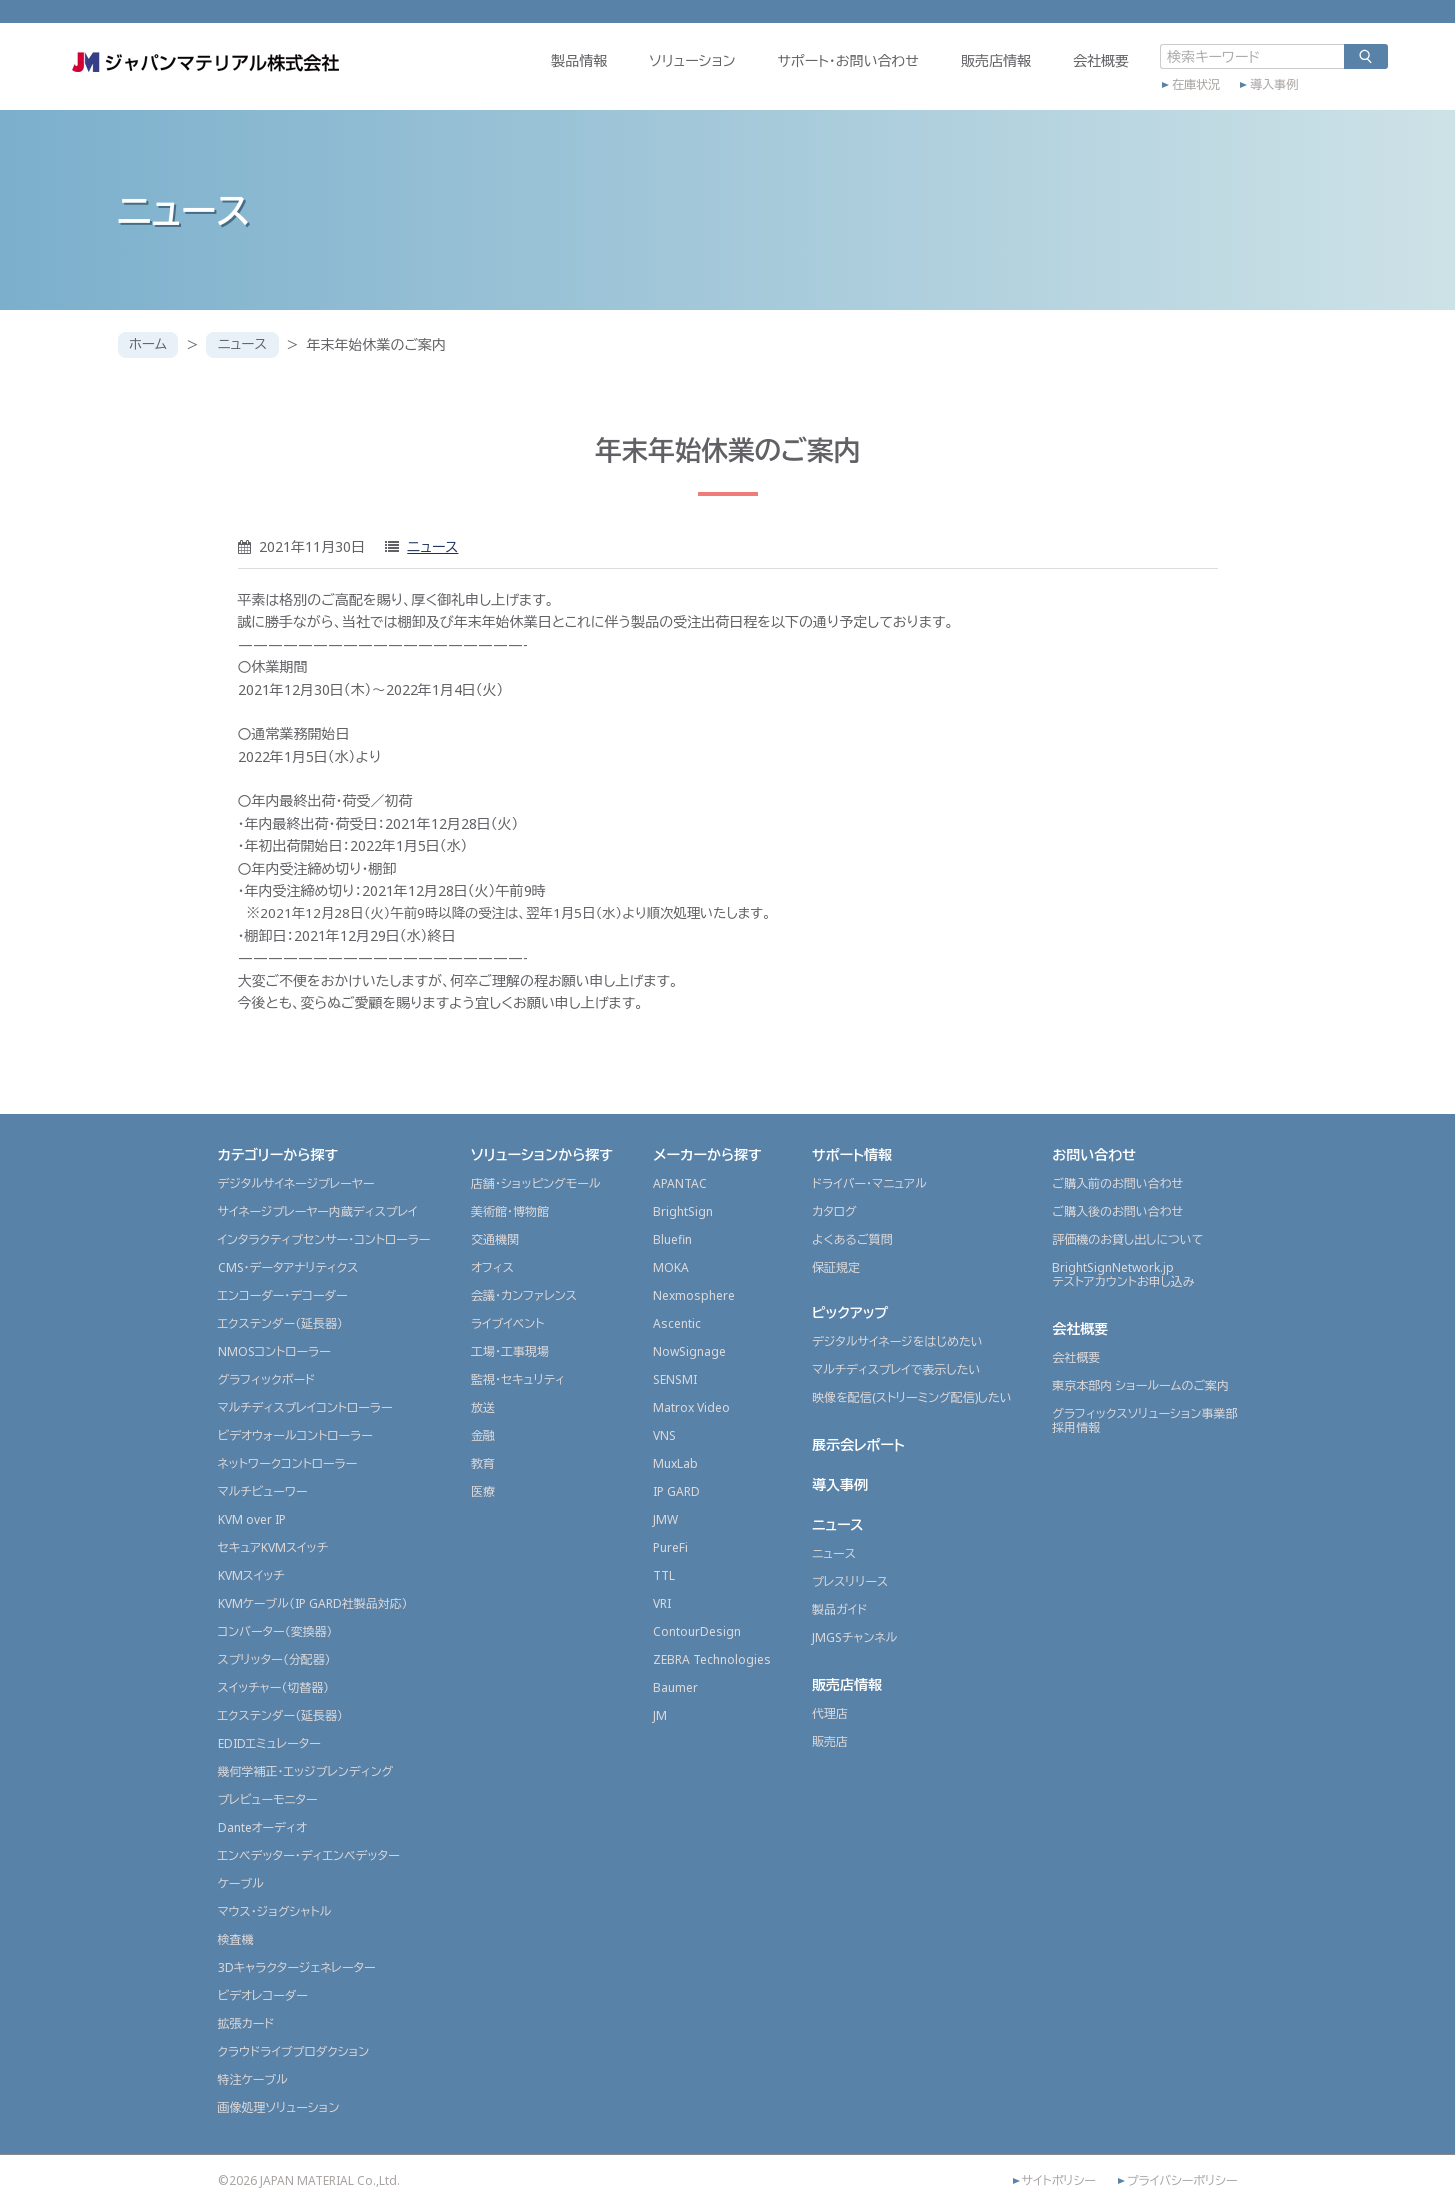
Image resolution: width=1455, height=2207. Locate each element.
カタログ (834, 1211)
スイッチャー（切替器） (274, 1687)
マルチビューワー (263, 1491)
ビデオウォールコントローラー (295, 1435)
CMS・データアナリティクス (288, 1267)
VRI (662, 1603)
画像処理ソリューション (279, 2107)
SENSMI (675, 1379)
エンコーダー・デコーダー (283, 1295)
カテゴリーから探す (278, 1154)
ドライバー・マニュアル (869, 1183)
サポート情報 (852, 1154)
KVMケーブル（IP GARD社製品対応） (313, 1603)
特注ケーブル (253, 2079)
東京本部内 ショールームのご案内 (1140, 1385)
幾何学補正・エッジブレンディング (306, 1771)
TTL (664, 1575)
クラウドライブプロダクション (294, 2051)
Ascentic (677, 1323)
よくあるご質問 (852, 1239)
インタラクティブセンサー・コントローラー (324, 1239)
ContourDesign (697, 1631)
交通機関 (495, 1239)
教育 (483, 1463)
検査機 (236, 1939)
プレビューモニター (268, 1799)
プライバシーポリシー (1182, 2181)
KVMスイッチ (251, 1575)
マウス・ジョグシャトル (275, 1911)
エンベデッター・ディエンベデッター (309, 1855)
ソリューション (642, 76)
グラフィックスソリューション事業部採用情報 (1144, 1420)
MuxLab (675, 1463)
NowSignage (689, 1351)
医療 (483, 1491)
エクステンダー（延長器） (281, 1323)
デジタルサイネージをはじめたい (897, 1341)
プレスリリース (850, 1581)
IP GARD (676, 1491)
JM (660, 1715)
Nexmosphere (694, 1295)
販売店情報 (946, 76)
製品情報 (529, 76)
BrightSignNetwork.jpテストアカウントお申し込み (1123, 1274)
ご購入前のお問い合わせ (1117, 1183)
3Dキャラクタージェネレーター (297, 1967)
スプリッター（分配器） (274, 1659)
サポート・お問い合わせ (798, 76)
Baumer (675, 1687)
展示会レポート (858, 1444)
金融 (483, 1435)
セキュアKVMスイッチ (273, 1547)
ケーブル (241, 1883)
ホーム (149, 344)
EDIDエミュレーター (269, 1743)
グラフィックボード (267, 1379)
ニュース (246, 344)
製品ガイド (839, 1609)
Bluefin (672, 1239)
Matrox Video (691, 1407)
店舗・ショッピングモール (536, 1183)
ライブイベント (507, 1323)
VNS (664, 1435)
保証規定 (836, 1267)
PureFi (670, 1547)
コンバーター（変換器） (275, 1631)
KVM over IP (252, 1519)
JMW (665, 1519)
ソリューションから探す (542, 1154)
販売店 (830, 1741)
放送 (483, 1407)
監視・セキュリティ (518, 1379)
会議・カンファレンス (524, 1295)
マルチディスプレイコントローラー (305, 1407)
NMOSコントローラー (274, 1351)
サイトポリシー (1059, 2181)
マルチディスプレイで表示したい (896, 1369)
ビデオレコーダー (263, 1995)
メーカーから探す (707, 1154)
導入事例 (1224, 97)
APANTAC (680, 1183)
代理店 (830, 1713)
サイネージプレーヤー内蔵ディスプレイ (318, 1211)
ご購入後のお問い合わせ (1117, 1211)
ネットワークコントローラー (288, 1463)
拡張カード (246, 2023)
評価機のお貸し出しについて (1127, 1239)
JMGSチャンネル (854, 1637)
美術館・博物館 (510, 1211)
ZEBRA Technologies (712, 1659)
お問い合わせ (1094, 1154)
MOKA (671, 1267)
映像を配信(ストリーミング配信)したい (912, 1397)
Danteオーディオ (262, 1827)
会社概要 (1051, 76)
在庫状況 (1146, 97)
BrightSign (683, 1211)
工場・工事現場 (510, 1351)
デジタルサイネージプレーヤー (296, 1183)
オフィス (492, 1267)
